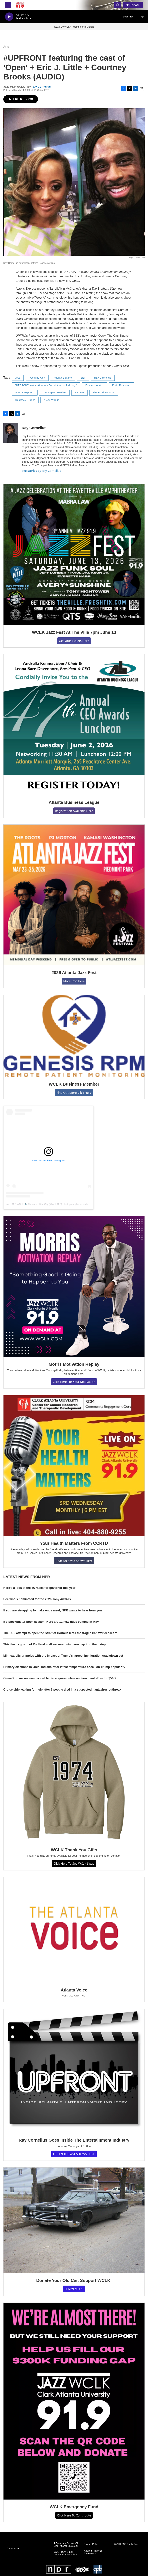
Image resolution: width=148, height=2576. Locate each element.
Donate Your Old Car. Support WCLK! (74, 2280)
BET (83, 377)
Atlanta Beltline (63, 377)
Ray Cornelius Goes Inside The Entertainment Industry (74, 2140)
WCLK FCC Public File (126, 2544)
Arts (6, 46)
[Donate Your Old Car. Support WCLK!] (74, 2220)
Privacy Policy (91, 2544)
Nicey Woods (51, 400)
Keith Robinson (121, 385)
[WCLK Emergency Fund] (74, 2401)
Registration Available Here (74, 811)
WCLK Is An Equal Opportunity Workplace (65, 2553)
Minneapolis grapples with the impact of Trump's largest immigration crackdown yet (63, 1655)
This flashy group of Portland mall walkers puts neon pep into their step (54, 1644)
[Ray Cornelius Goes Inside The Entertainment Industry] (74, 2071)
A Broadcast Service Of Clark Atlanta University (66, 2544)
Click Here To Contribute (74, 2515)
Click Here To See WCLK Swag (74, 1863)
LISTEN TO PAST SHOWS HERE (74, 2154)
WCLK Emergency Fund (74, 2506)
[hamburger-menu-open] (8, 5)
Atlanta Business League (74, 802)
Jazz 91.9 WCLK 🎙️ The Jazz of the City (27, 1204)
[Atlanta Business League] (74, 724)
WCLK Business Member (74, 1084)
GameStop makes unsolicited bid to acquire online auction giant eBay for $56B (59, 1678)
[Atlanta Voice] (74, 1930)
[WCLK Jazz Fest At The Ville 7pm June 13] (74, 554)
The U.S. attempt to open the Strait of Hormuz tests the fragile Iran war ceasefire (60, 1633)
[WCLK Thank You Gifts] (74, 1772)
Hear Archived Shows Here (73, 1561)
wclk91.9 (56, 1204)
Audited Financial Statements (93, 2552)
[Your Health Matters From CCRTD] (74, 1465)
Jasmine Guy (37, 377)
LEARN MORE (74, 2289)
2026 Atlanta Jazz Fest (74, 972)
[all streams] (143, 16)
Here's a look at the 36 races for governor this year (39, 1587)
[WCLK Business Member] (74, 1036)
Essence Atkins (94, 385)
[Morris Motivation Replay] (74, 1286)
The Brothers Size (103, 392)
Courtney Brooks (25, 400)
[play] (9, 17)
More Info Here (74, 981)
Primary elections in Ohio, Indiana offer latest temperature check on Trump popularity (64, 1667)
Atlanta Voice (74, 1989)
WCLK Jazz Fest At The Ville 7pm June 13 (74, 632)
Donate (134, 5)
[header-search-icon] (117, 5)
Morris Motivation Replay (74, 1364)
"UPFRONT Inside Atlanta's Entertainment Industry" (46, 385)
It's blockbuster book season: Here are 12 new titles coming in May (51, 1621)
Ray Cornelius (41, 86)
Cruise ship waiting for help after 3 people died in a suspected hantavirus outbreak (62, 1689)
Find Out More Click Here (74, 1093)
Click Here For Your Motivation (74, 1382)
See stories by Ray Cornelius (41, 471)
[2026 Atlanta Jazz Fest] (74, 895)
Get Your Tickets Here (74, 641)
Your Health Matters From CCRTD (74, 1543)
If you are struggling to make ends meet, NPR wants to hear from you (52, 1610)
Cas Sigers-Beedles (54, 392)
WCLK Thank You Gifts (74, 1849)
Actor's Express (24, 392)
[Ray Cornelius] (10, 433)
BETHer (79, 392)
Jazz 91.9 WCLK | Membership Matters (74, 26)
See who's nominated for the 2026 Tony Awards (37, 1599)
